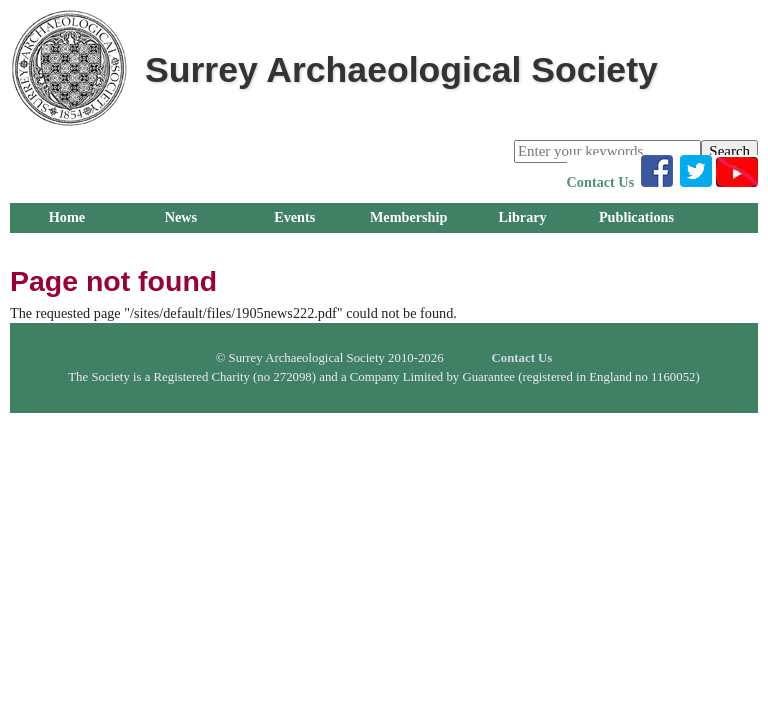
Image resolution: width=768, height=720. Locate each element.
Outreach (294, 247)
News (181, 217)
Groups (67, 247)
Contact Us (601, 182)
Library (522, 217)
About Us (408, 247)
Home (67, 217)
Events (294, 217)
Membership (409, 217)
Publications (636, 217)
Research (181, 247)
